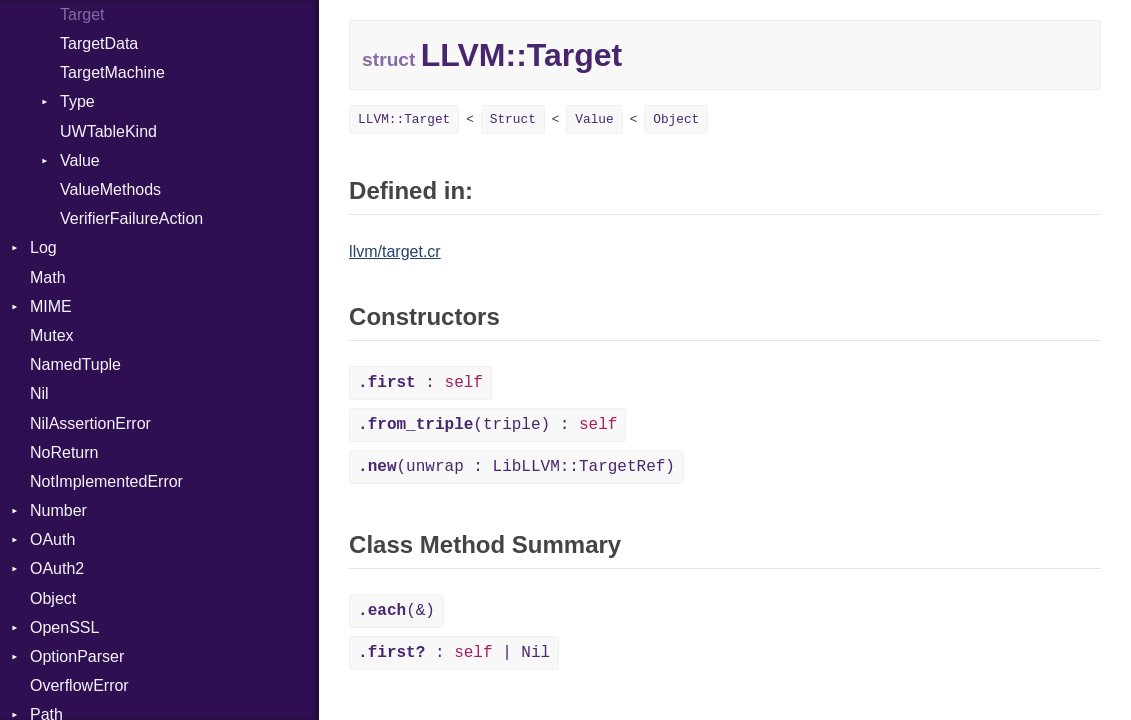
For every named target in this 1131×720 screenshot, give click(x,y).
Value (80, 160)
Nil (39, 393)
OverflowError (79, 685)
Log (43, 247)
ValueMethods (110, 189)
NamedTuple (75, 364)
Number (58, 510)
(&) (396, 611)
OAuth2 (57, 568)
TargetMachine (112, 72)
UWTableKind (108, 131)
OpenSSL (64, 627)
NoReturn (64, 452)
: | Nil (454, 653)
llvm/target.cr (395, 251)
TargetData (99, 43)
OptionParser (77, 656)
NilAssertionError (90, 423)
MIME (51, 306)
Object (53, 598)
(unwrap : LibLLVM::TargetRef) (516, 467)
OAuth (52, 539)
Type (77, 101)
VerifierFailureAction (131, 218)
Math (48, 277)
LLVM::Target (404, 119)
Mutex (52, 335)
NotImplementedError (106, 481)
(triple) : (487, 425)
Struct (513, 119)
